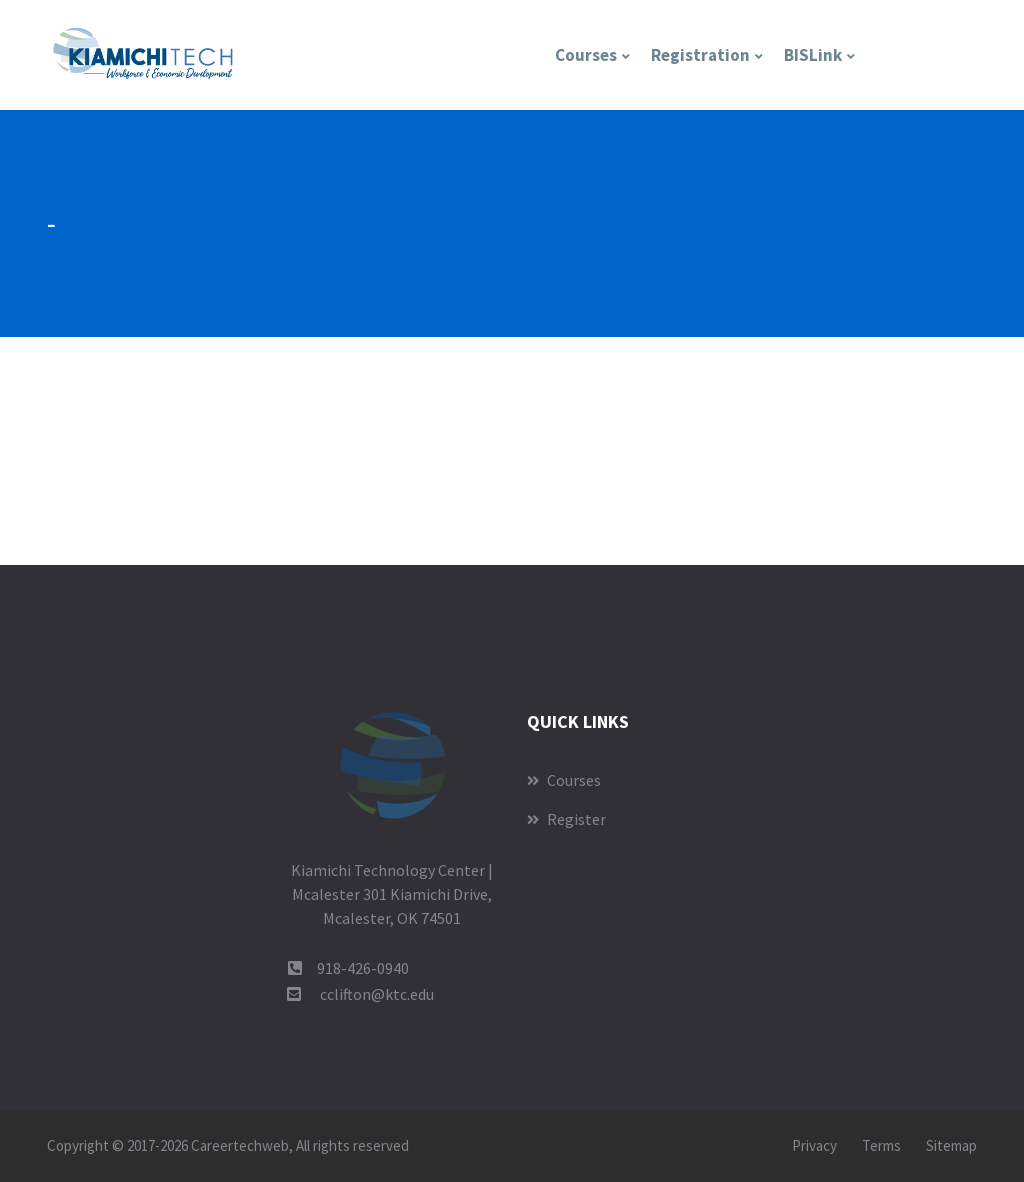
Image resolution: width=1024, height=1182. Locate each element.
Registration (700, 55)
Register (566, 819)
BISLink (813, 55)
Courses (586, 55)
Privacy (814, 1145)
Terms (881, 1145)
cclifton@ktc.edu (377, 994)
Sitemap (951, 1145)
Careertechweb (240, 1145)
